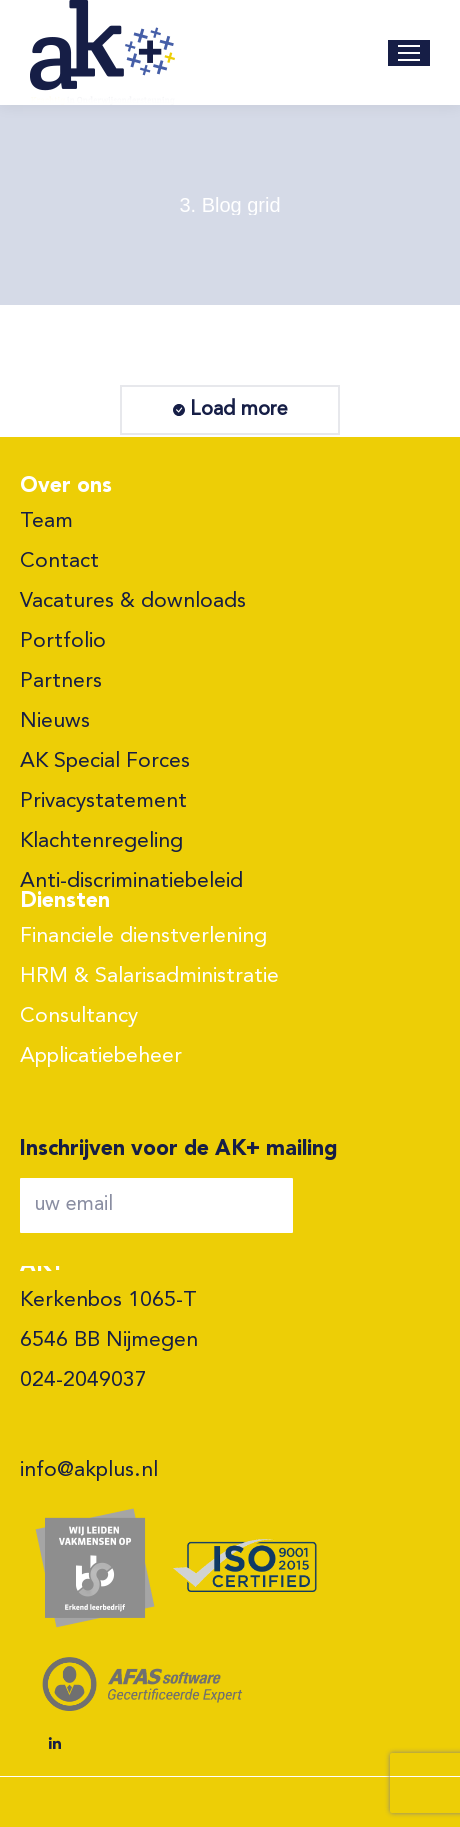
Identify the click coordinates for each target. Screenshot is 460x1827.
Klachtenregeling (101, 841)
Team (46, 521)
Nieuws (55, 721)
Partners (61, 681)
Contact (59, 561)
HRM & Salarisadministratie (149, 976)
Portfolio (63, 641)
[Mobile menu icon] (409, 53)
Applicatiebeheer (101, 1056)
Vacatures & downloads (133, 601)
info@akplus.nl (89, 1470)
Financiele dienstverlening (143, 936)
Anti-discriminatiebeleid (131, 881)
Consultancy (79, 1016)
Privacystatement (103, 801)
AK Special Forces (105, 761)
